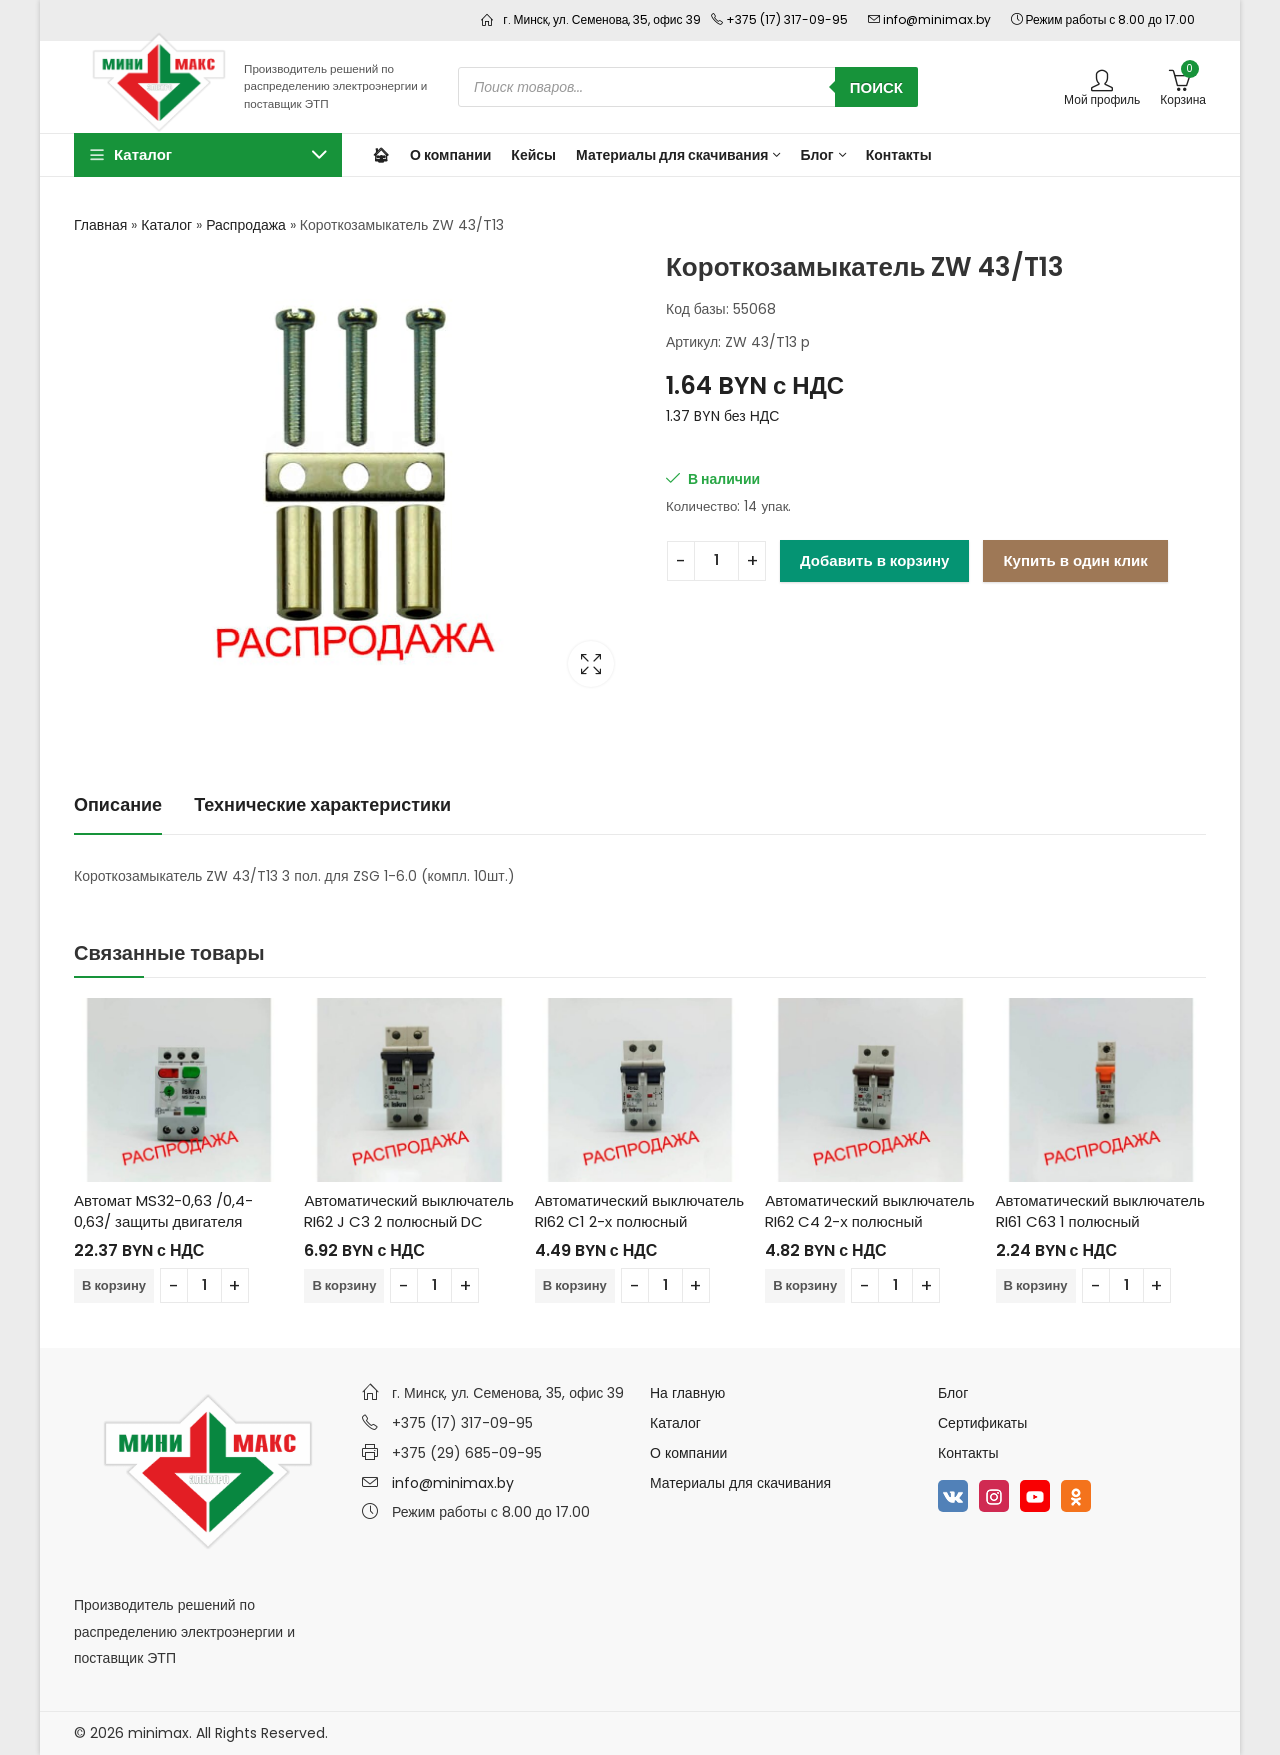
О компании (688, 1453)
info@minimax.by (453, 1483)
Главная (100, 225)
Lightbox (591, 664)
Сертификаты (982, 1423)
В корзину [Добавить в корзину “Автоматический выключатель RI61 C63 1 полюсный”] (1036, 1285)
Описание (118, 804)
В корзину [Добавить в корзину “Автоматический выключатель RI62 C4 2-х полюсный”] (805, 1285)
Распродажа (246, 225)
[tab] (118, 805)
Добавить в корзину (874, 560)
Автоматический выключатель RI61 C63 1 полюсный (1100, 1211)
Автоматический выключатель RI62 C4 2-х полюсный (869, 1211)
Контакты (968, 1453)
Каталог (166, 225)
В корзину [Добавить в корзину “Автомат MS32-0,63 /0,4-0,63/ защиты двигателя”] (114, 1285)
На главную (687, 1393)
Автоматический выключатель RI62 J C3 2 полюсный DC (408, 1211)
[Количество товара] (716, 561)
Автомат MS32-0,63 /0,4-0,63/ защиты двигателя (163, 1211)
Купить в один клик (1075, 560)
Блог (953, 1393)
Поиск (876, 87)
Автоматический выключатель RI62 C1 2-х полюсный (639, 1211)
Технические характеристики (322, 804)
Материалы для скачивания (740, 1483)
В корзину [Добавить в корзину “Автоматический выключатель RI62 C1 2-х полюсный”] (575, 1285)
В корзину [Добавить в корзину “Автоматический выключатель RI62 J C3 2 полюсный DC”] (344, 1285)
